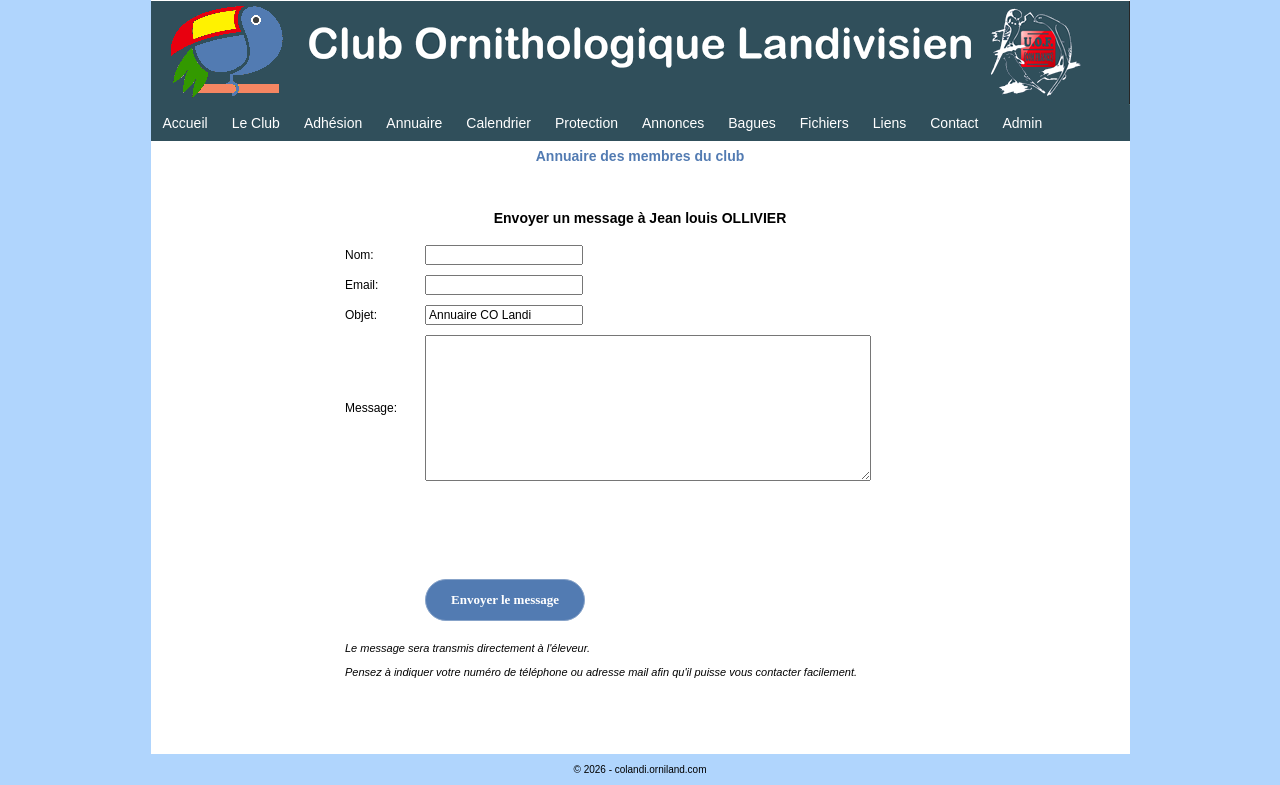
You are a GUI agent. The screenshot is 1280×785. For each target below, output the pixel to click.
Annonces (673, 123)
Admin (1022, 123)
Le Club (256, 123)
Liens (889, 123)
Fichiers (824, 123)
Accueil (185, 123)
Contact (954, 123)
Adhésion (333, 123)
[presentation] (577, 530)
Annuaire (414, 123)
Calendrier (498, 123)
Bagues (751, 123)
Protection (586, 123)
